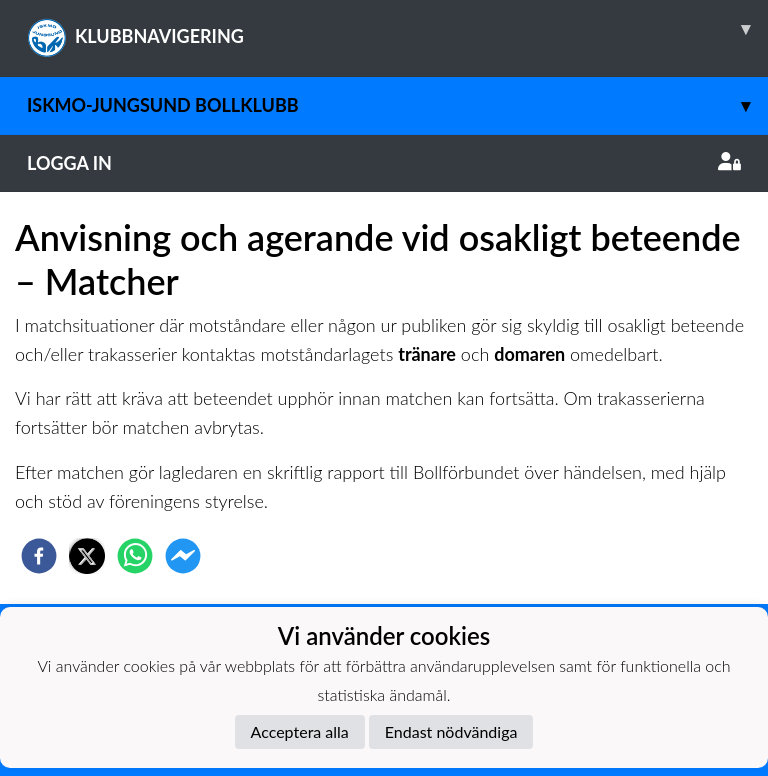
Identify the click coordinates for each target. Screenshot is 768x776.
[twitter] (87, 556)
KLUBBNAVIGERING (397, 29)
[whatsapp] (135, 556)
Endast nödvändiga (451, 731)
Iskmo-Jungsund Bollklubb (397, 105)
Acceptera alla (300, 731)
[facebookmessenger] (183, 556)
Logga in (384, 163)
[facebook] (39, 556)
